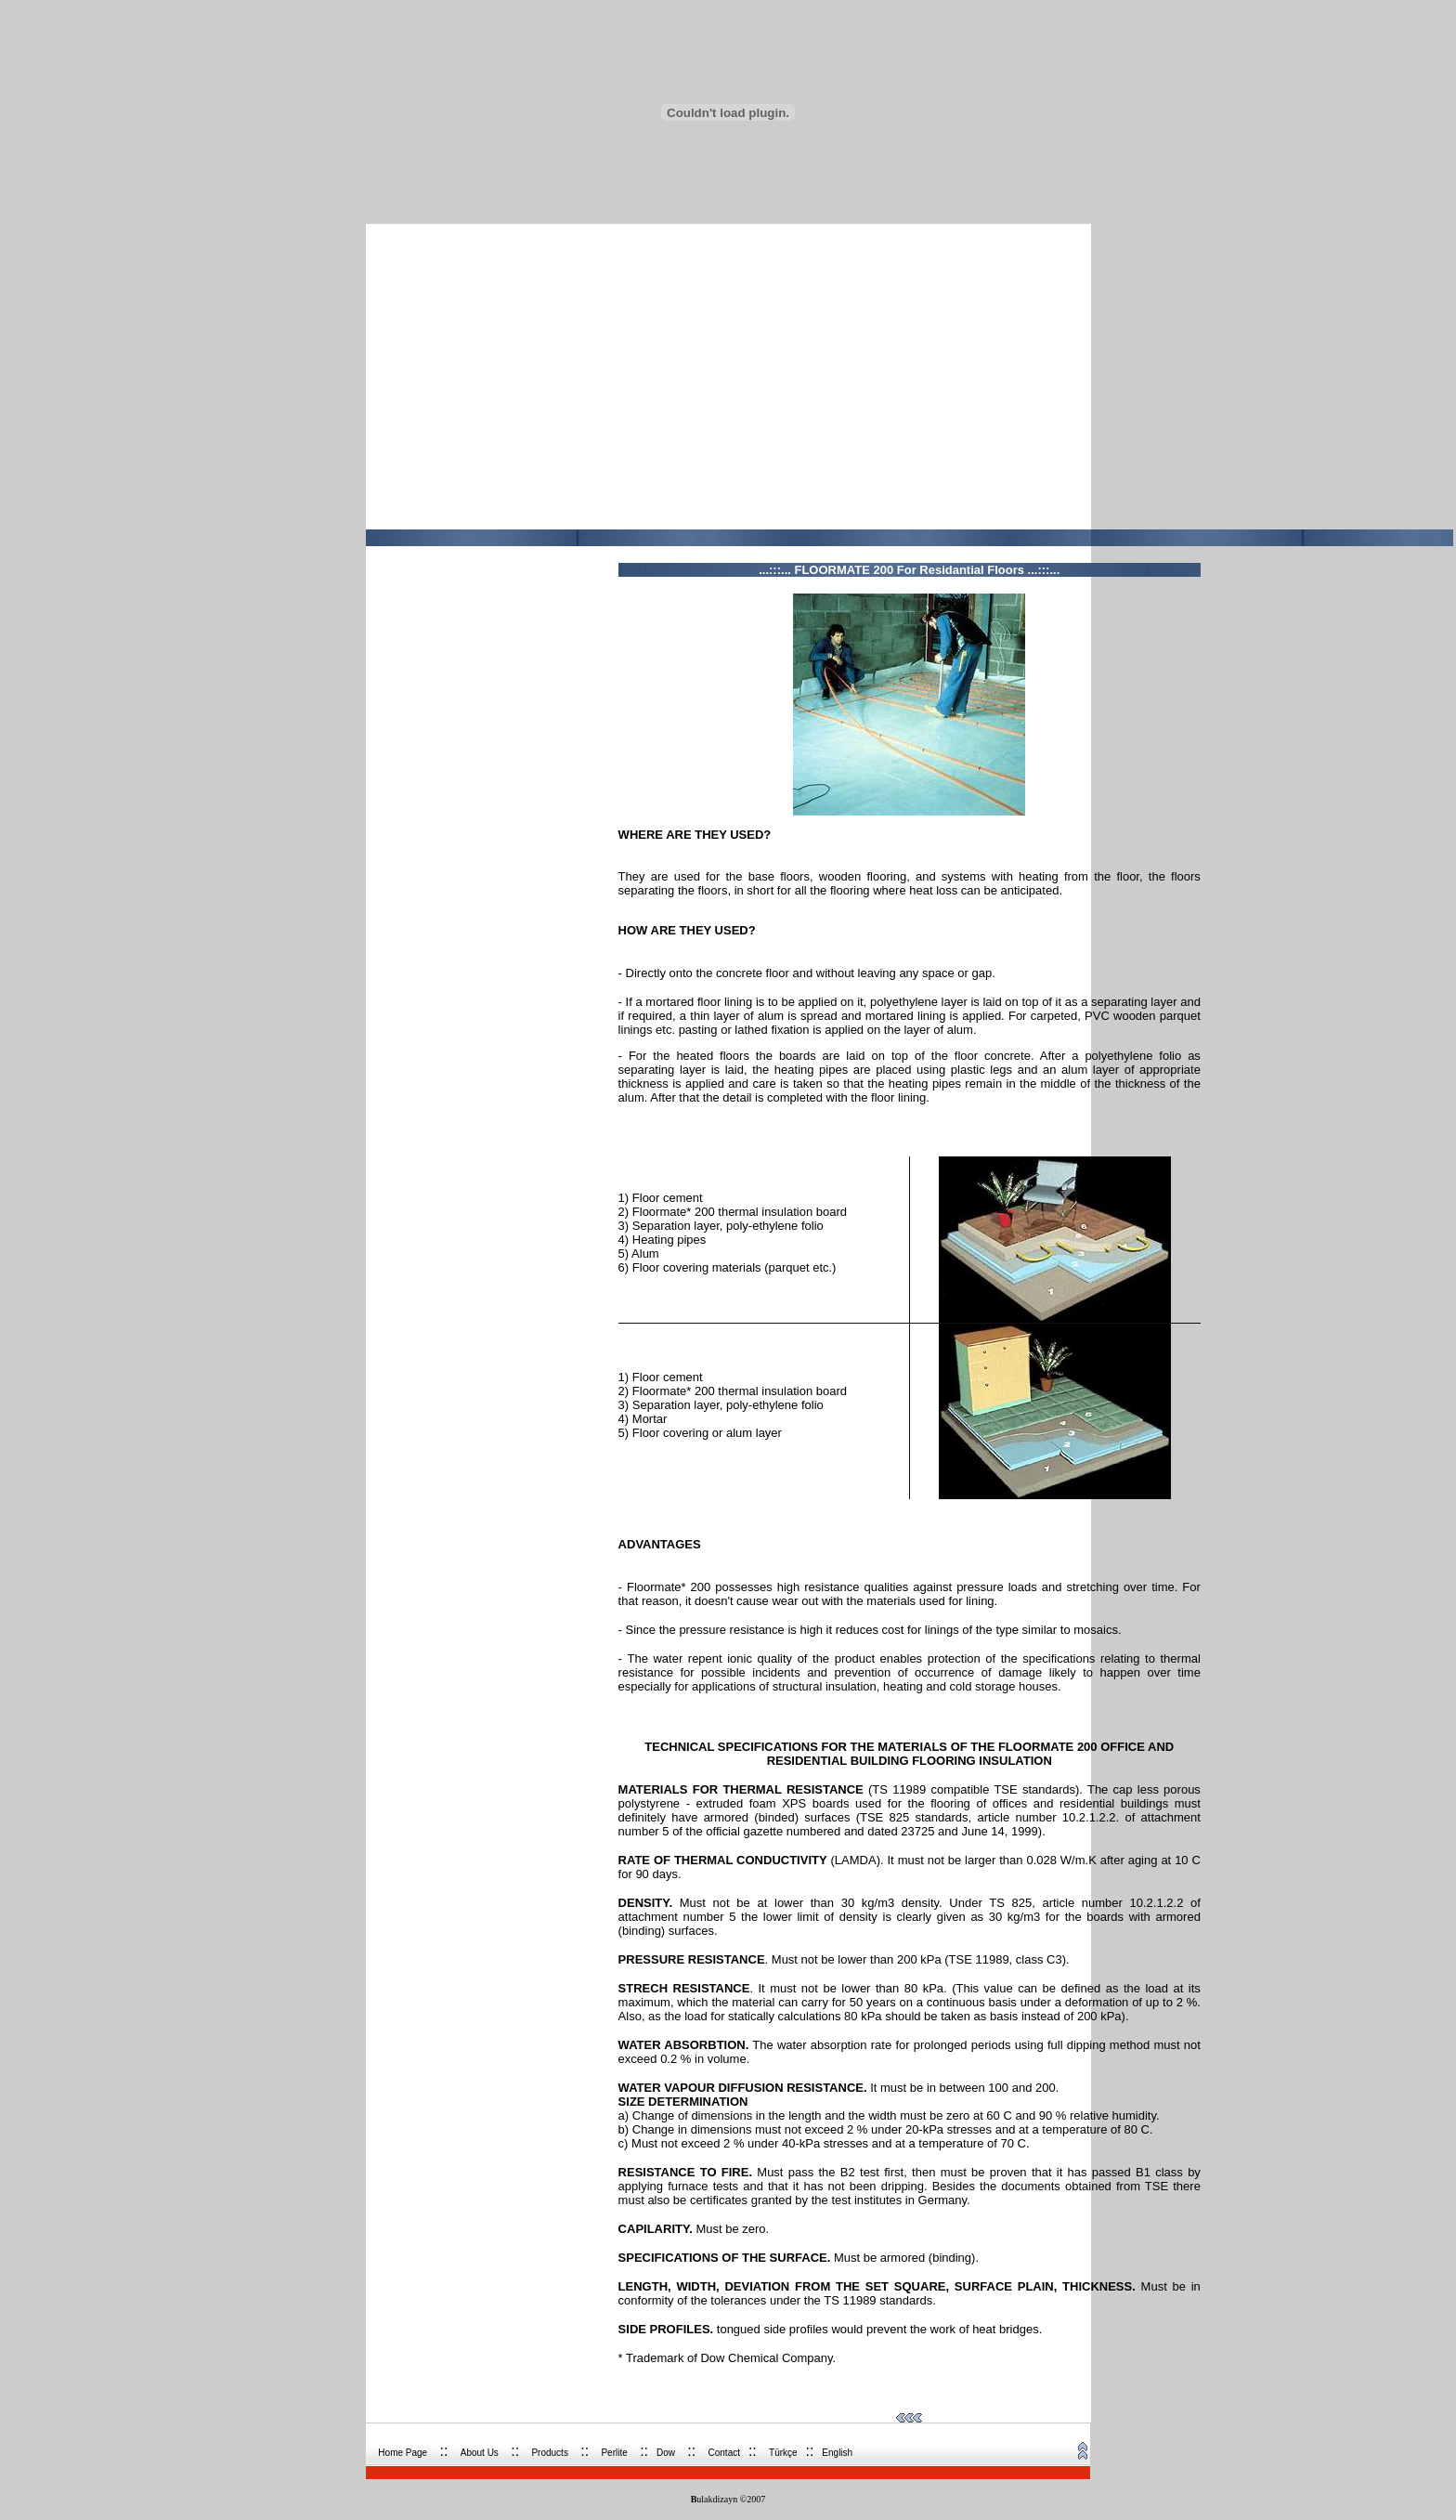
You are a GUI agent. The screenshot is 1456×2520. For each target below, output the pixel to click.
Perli (614, 2453)
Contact (724, 2453)
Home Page (402, 2453)
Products (549, 2453)
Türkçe (783, 2453)
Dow (665, 2453)
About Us (480, 2453)
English (837, 2453)
